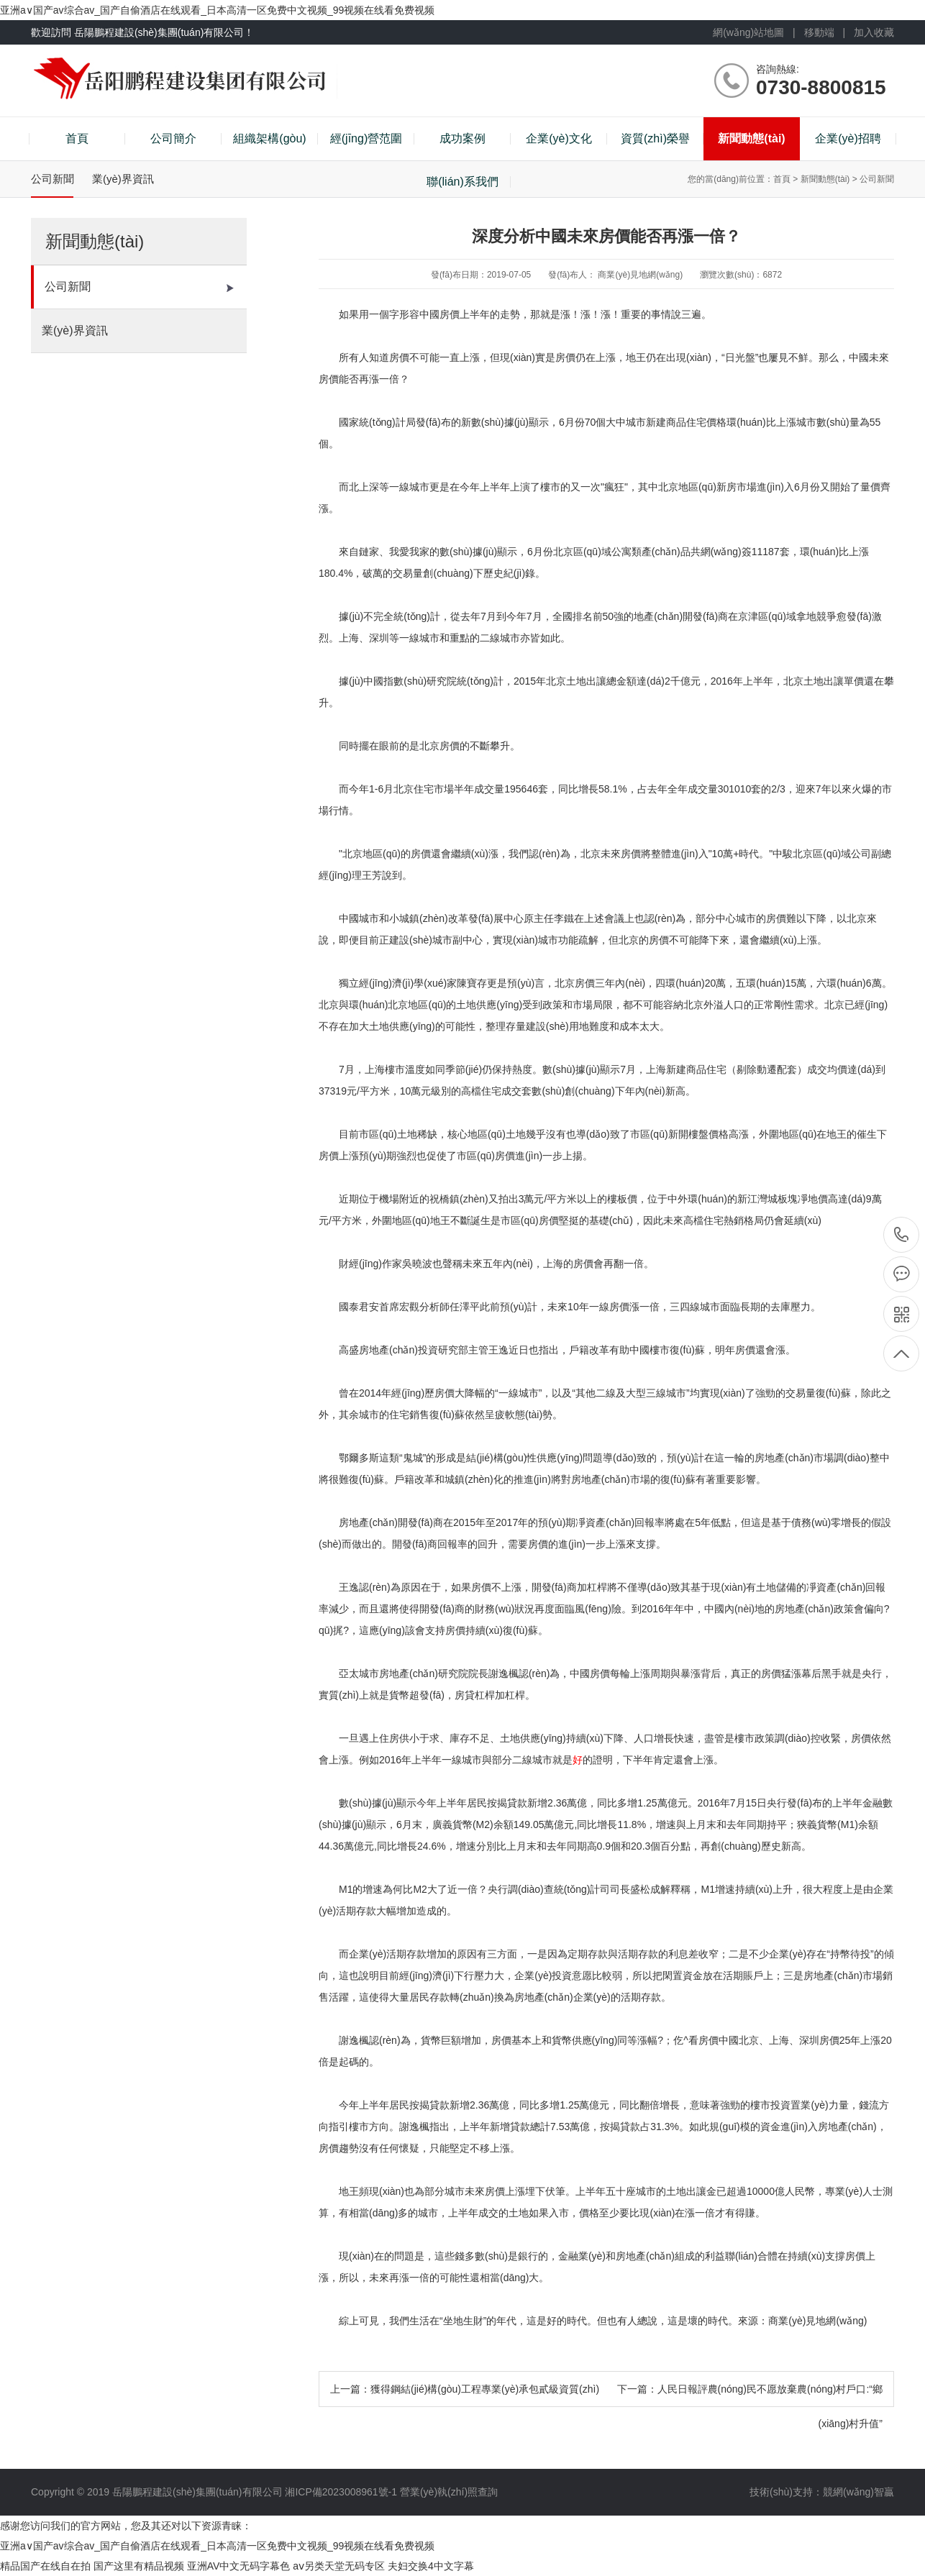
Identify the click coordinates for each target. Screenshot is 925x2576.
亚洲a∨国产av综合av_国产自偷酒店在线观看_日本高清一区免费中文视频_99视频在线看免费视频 (217, 10)
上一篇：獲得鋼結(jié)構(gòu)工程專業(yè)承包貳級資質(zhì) (464, 2389)
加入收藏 (874, 32)
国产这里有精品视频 (139, 2566)
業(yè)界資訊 (138, 330)
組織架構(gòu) (269, 138)
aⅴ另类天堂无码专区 (339, 2566)
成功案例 (462, 138)
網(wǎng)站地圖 (748, 32)
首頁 (76, 138)
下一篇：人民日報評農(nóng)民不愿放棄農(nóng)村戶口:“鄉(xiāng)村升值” (750, 2406)
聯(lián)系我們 (462, 181)
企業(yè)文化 (559, 138)
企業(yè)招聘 (848, 138)
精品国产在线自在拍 (45, 2566)
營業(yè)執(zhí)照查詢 (449, 2492)
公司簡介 (173, 138)
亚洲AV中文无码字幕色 (239, 2566)
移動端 (819, 32)
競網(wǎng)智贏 (858, 2492)
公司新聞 (139, 286)
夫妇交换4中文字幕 (431, 2566)
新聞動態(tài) (751, 138)
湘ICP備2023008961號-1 (342, 2492)
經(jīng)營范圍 (366, 138)
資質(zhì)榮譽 (655, 138)
